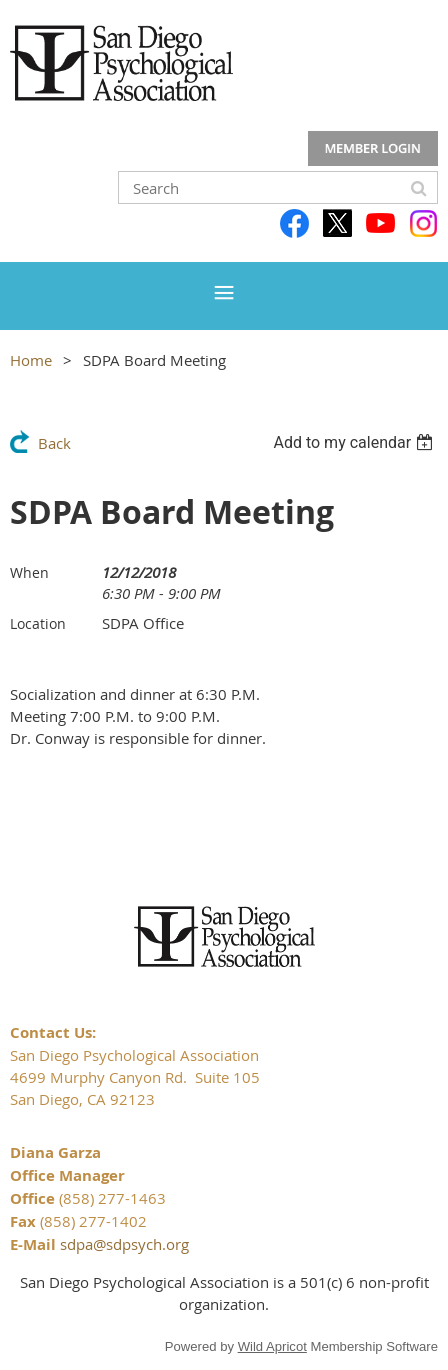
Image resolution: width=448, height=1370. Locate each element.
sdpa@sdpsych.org (124, 1244)
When (29, 572)
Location (38, 623)
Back (54, 443)
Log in (373, 149)
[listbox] (355, 442)
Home (31, 360)
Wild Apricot (272, 1346)
